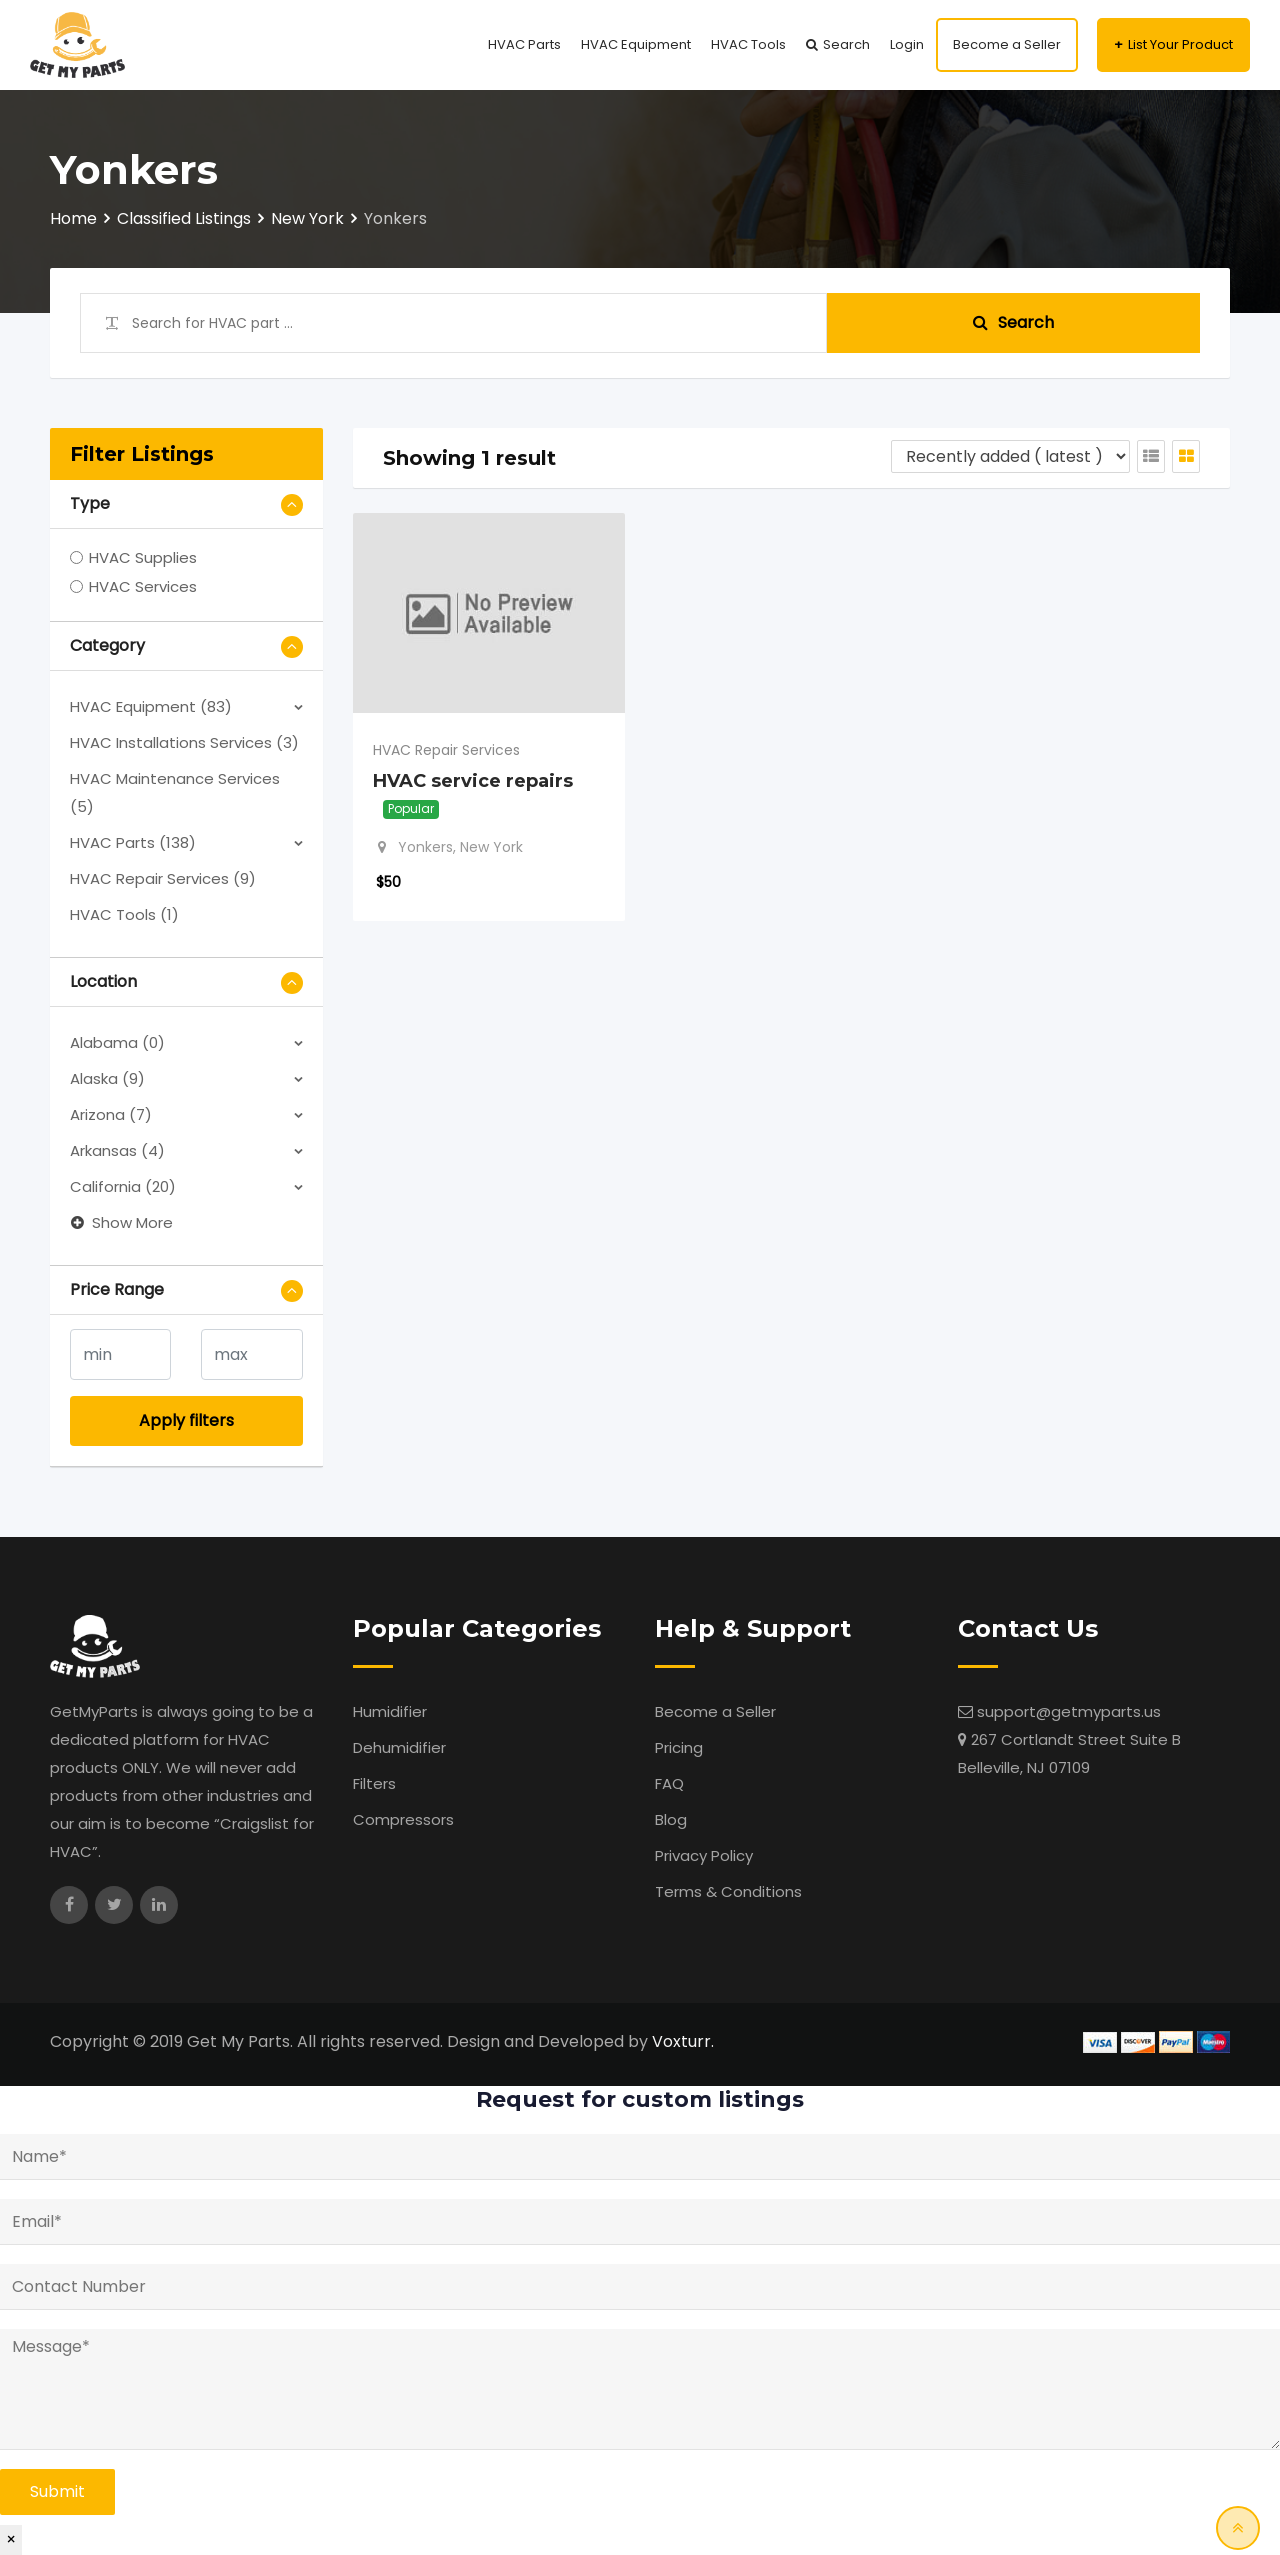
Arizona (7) (111, 1114)
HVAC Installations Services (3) (184, 742)
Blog (671, 1819)
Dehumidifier (399, 1747)
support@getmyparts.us (1069, 1711)
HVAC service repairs (473, 781)
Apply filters (186, 1420)
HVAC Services (143, 586)
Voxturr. (683, 2041)
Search (846, 44)
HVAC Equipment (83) (151, 706)
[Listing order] (1010, 456)
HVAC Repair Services (446, 750)
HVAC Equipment (636, 44)
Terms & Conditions (728, 1891)
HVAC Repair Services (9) (163, 878)
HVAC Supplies (143, 557)
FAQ (669, 1783)
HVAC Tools (748, 44)
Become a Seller (1007, 44)
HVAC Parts (524, 44)
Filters (374, 1783)
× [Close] (11, 2539)
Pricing (679, 1747)
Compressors (403, 1819)
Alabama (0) (117, 1042)
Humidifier (390, 1711)
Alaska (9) (107, 1078)
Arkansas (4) (117, 1150)
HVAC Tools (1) (124, 914)
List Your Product (1180, 44)
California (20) (123, 1186)
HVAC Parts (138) (133, 842)
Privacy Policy (704, 1855)
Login (907, 44)
